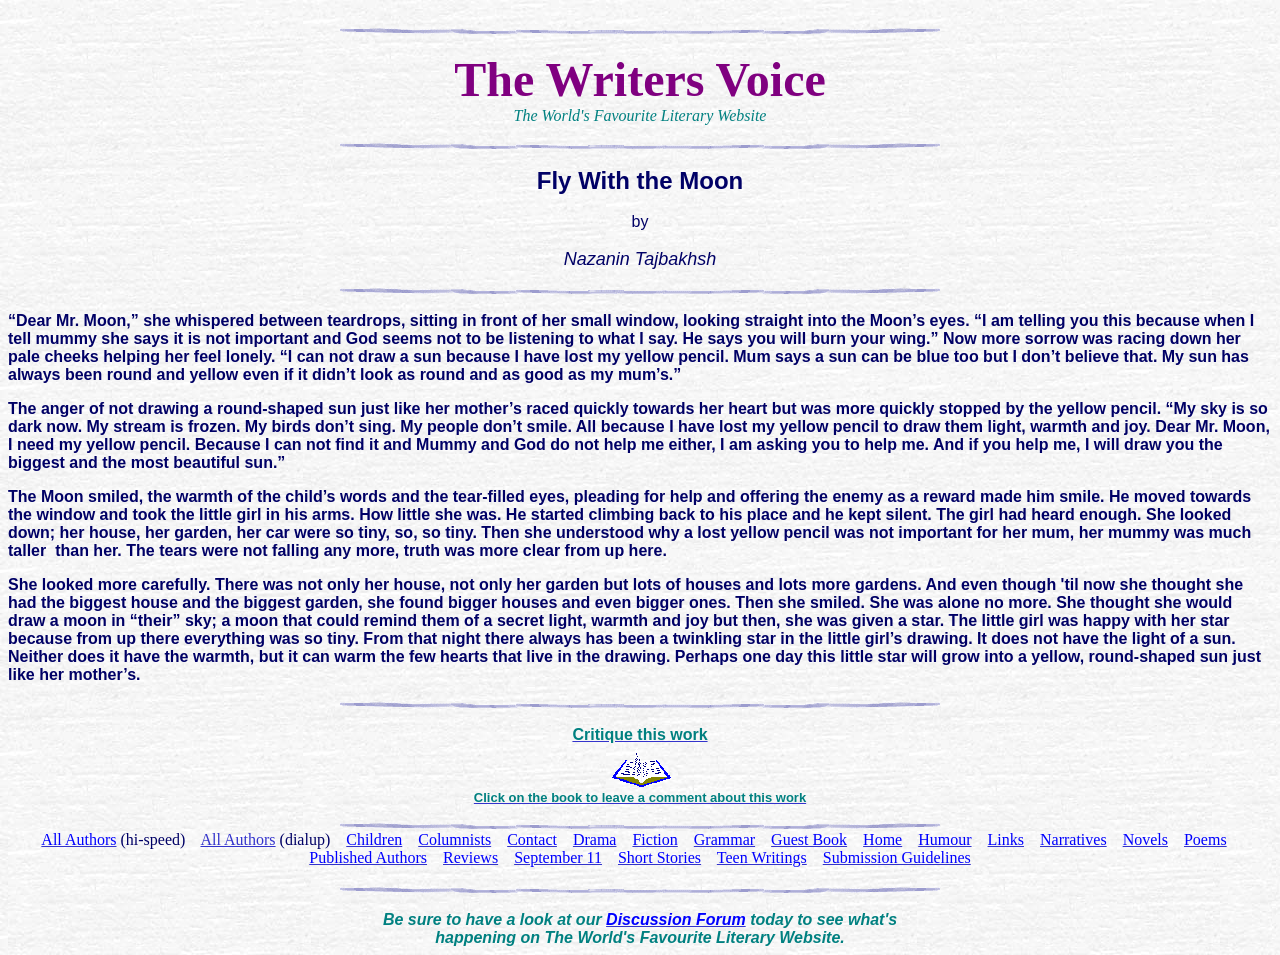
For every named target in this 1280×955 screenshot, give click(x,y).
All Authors (237, 839)
